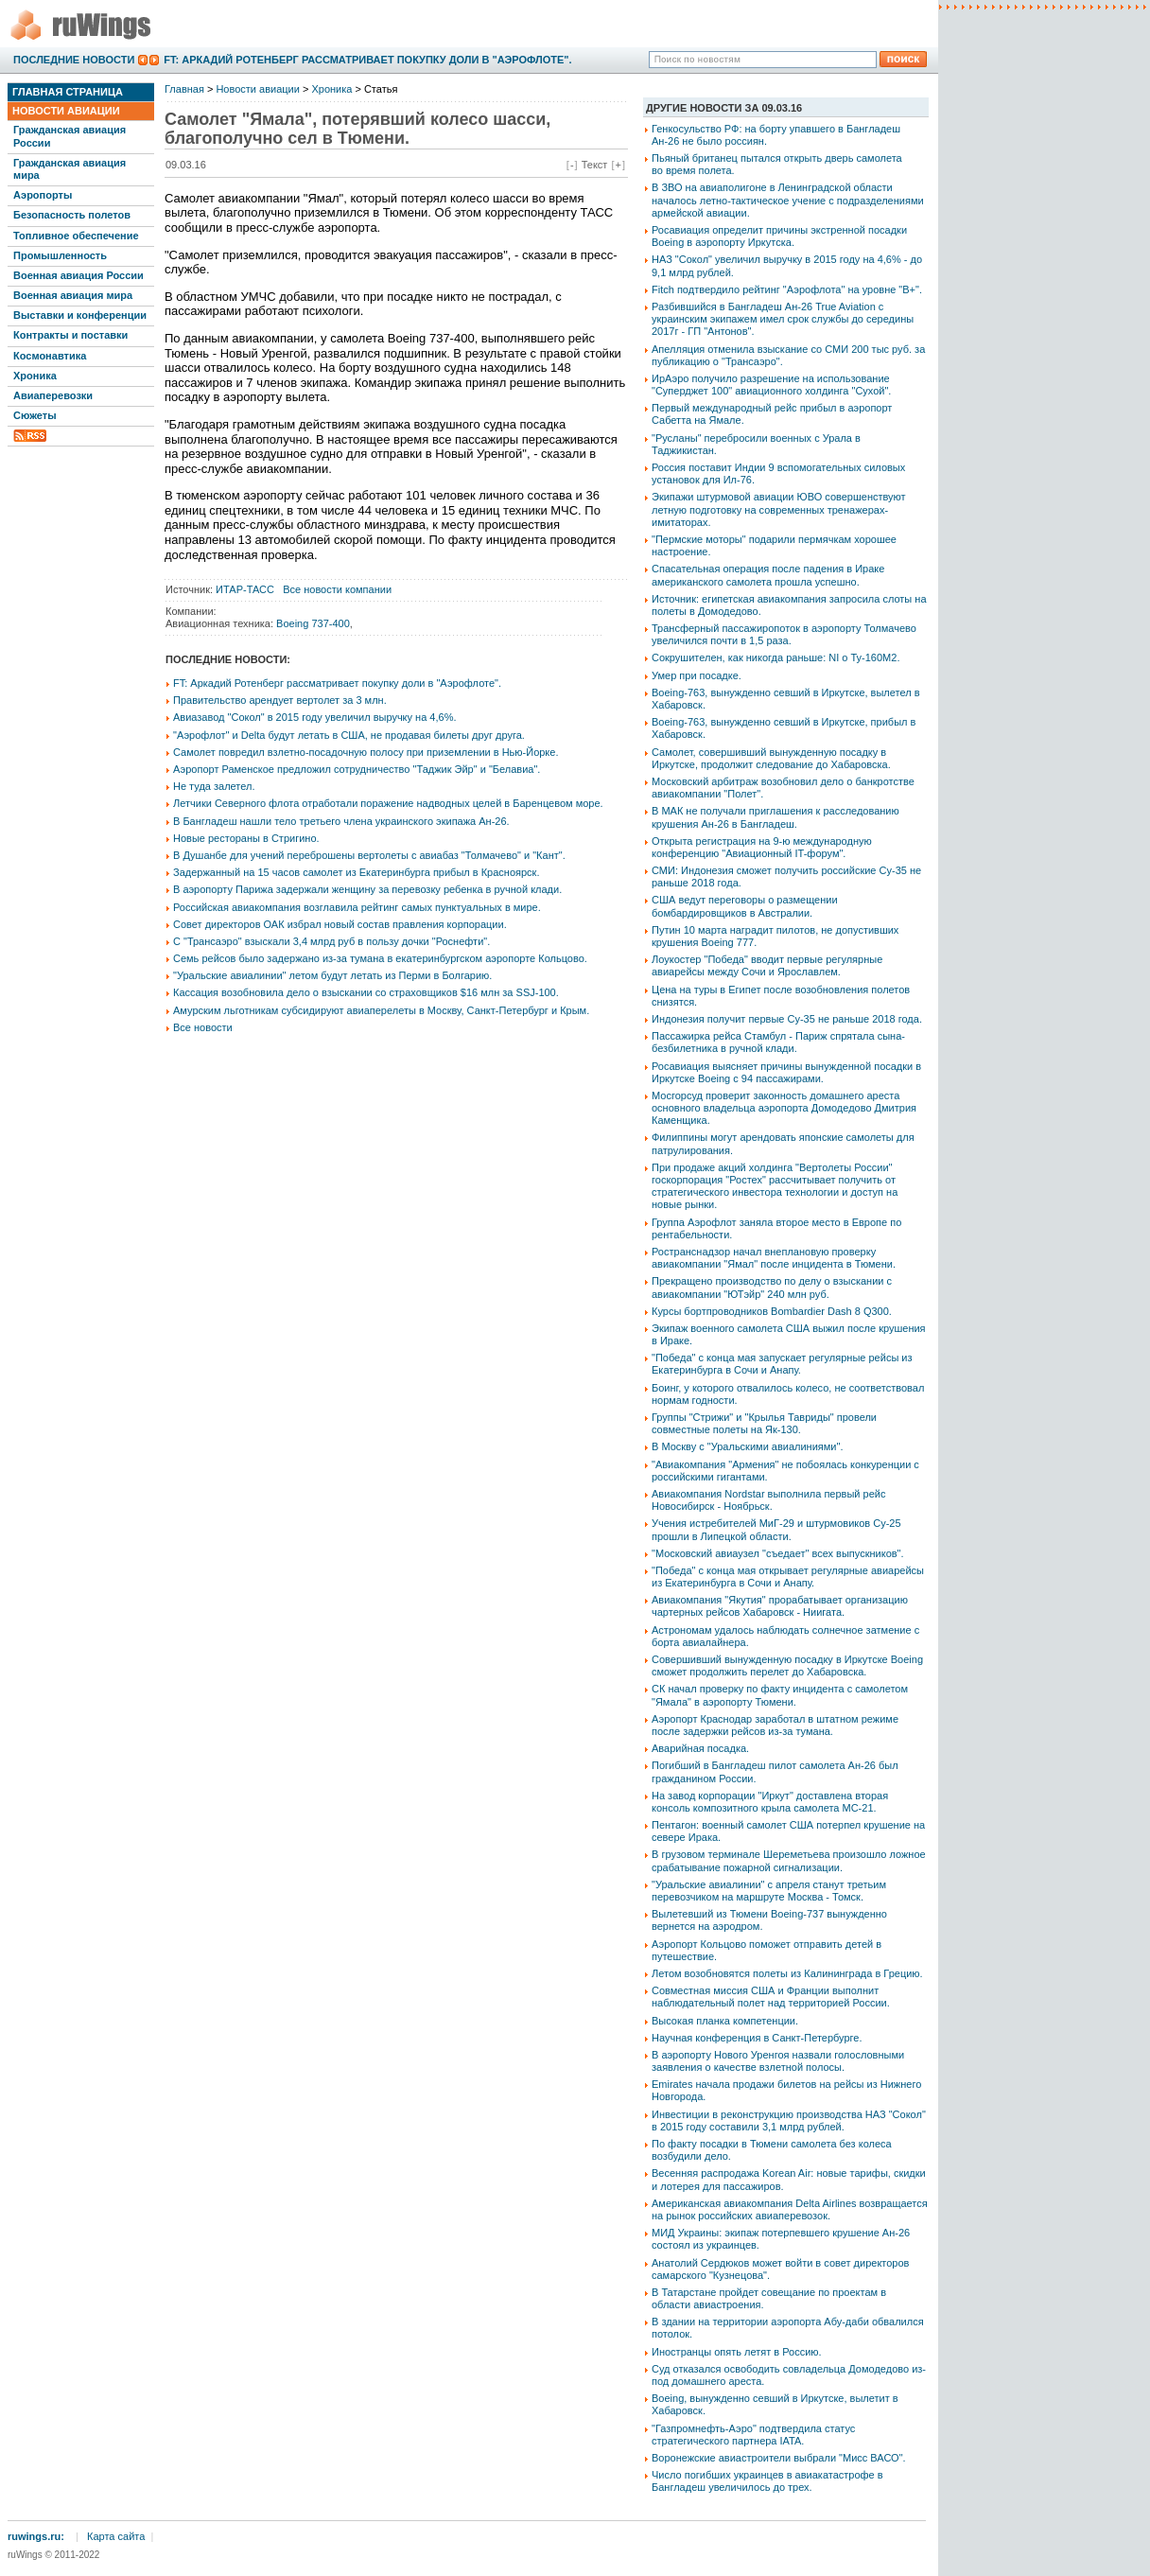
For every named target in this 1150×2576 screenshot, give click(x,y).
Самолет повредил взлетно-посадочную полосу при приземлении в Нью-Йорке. (365, 752)
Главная (184, 89)
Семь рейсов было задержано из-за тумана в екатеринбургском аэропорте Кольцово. (380, 958)
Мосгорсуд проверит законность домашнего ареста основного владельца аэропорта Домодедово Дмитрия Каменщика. (784, 1108)
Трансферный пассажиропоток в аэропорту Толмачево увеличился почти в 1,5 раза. (784, 634)
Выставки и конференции (80, 315)
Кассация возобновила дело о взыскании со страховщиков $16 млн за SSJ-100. (366, 992)
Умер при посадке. (696, 675)
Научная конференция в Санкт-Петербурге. (757, 2037)
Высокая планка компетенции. (725, 2020)
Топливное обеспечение (76, 235)
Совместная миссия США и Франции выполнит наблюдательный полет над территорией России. (771, 1996)
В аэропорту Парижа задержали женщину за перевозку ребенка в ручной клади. (367, 889)
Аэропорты (42, 195)
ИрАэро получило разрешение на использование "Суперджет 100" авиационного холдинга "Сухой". (771, 384)
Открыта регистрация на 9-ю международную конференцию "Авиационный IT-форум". (762, 847)
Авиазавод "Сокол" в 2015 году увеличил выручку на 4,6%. (315, 717)
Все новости (203, 1027)
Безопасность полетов (72, 214)
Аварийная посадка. (700, 1748)
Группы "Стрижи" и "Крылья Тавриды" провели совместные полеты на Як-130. (764, 1423)
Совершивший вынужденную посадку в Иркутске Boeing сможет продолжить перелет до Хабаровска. (787, 1665)
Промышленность (60, 255)
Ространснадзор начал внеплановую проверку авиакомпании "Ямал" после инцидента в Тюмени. (774, 1258)
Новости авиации (66, 110)
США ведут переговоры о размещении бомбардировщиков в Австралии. (745, 906)
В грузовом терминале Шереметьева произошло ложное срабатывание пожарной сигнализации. (789, 1860)
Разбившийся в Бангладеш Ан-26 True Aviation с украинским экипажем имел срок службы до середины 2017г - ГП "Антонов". (783, 319)
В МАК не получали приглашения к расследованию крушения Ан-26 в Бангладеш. (775, 817)
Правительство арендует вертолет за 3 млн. (280, 700)
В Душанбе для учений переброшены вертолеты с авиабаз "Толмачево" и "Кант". (369, 855)
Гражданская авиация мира (69, 169)
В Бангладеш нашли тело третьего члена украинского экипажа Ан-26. (341, 821)
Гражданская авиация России (69, 136)
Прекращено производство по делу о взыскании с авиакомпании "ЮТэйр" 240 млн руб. (772, 1287)
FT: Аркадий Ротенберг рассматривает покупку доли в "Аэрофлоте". (367, 59)
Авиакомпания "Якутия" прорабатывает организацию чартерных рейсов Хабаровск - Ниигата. (780, 1606)
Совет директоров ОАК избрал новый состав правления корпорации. (340, 924)
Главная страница (67, 91)
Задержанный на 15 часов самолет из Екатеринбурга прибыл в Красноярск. (356, 872)
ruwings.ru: (36, 2536)
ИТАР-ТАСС (245, 589)
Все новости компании (337, 589)
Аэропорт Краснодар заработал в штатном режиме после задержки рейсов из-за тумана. (775, 1725)
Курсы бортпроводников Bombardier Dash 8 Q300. (772, 1311)
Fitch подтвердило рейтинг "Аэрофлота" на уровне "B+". (787, 289)
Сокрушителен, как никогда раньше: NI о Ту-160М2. (775, 657)
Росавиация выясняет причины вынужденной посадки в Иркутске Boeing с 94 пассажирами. (786, 1072)
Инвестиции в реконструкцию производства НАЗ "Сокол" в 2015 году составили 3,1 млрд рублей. (789, 2120)
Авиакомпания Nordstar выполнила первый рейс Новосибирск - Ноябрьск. (768, 1500)
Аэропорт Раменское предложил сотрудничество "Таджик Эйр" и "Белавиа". (356, 769)
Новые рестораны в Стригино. (246, 838)
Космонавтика (49, 355)
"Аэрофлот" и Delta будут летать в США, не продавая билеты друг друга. (349, 735)
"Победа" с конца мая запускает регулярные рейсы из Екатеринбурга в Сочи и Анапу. (782, 1364)
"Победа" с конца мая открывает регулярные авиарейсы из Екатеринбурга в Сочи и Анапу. (788, 1576)
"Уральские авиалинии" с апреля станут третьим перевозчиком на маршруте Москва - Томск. (769, 1890)
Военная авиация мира (72, 295)
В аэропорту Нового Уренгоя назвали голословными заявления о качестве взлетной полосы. (778, 2061)
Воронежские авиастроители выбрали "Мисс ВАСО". (779, 2457)
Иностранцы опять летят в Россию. (737, 2351)
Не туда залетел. (213, 786)
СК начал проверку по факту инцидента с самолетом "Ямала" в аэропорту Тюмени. (780, 1695)
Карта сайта (116, 2536)
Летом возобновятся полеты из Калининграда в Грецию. (787, 1973)
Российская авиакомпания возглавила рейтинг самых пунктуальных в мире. (357, 907)
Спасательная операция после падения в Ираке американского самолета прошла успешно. (768, 575)
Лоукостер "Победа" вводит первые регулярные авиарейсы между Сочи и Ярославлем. (767, 965)
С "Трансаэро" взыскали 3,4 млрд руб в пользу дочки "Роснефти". (331, 941)
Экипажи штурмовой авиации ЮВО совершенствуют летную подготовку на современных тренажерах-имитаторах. (779, 509)
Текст (595, 164)
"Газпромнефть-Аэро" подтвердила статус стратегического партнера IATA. (753, 2434)
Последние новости (73, 59)
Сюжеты (35, 415)
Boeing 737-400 (313, 623)
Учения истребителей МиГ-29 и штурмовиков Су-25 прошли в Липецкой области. (776, 1529)
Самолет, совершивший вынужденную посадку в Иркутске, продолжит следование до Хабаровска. (771, 758)
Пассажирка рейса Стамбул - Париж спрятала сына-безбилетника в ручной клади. (778, 1042)
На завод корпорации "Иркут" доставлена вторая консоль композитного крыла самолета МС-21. (770, 1802)
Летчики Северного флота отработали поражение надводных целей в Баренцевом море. (388, 803)
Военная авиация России (78, 275)
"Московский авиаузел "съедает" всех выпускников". (778, 1553)
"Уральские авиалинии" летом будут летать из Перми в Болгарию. (332, 975)
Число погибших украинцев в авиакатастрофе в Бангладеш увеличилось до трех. (767, 2481)
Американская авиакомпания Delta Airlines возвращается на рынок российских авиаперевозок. (790, 2209)
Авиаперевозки (53, 395)
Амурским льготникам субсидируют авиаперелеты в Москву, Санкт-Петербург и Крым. (381, 1010)
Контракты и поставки (70, 335)
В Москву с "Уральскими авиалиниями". (747, 1446)
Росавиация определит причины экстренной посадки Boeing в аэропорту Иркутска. (779, 236)
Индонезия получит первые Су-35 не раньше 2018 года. (787, 1019)
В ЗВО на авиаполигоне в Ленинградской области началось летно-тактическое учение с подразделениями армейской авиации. (788, 200)
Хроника (35, 375)
